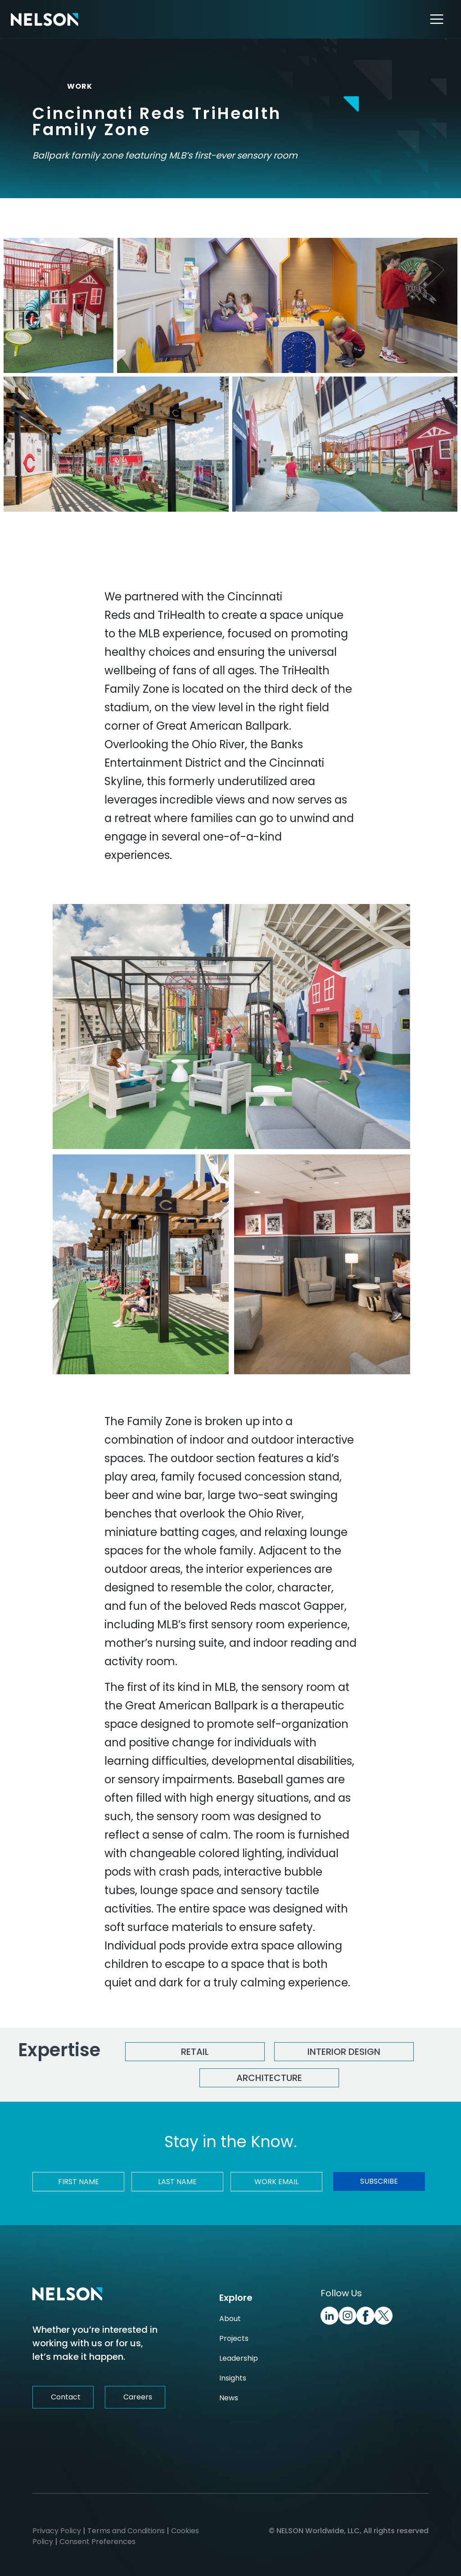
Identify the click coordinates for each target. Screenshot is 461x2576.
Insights (232, 2378)
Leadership (238, 2358)
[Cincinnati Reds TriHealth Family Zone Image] (58, 305)
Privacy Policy (56, 2531)
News (228, 2398)
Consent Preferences (97, 2541)
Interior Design (343, 2051)
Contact (66, 2397)
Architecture (269, 2078)
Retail (195, 2051)
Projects (234, 2338)
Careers (137, 2397)
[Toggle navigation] (437, 19)
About (230, 2318)
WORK (71, 86)
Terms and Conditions (126, 2531)
